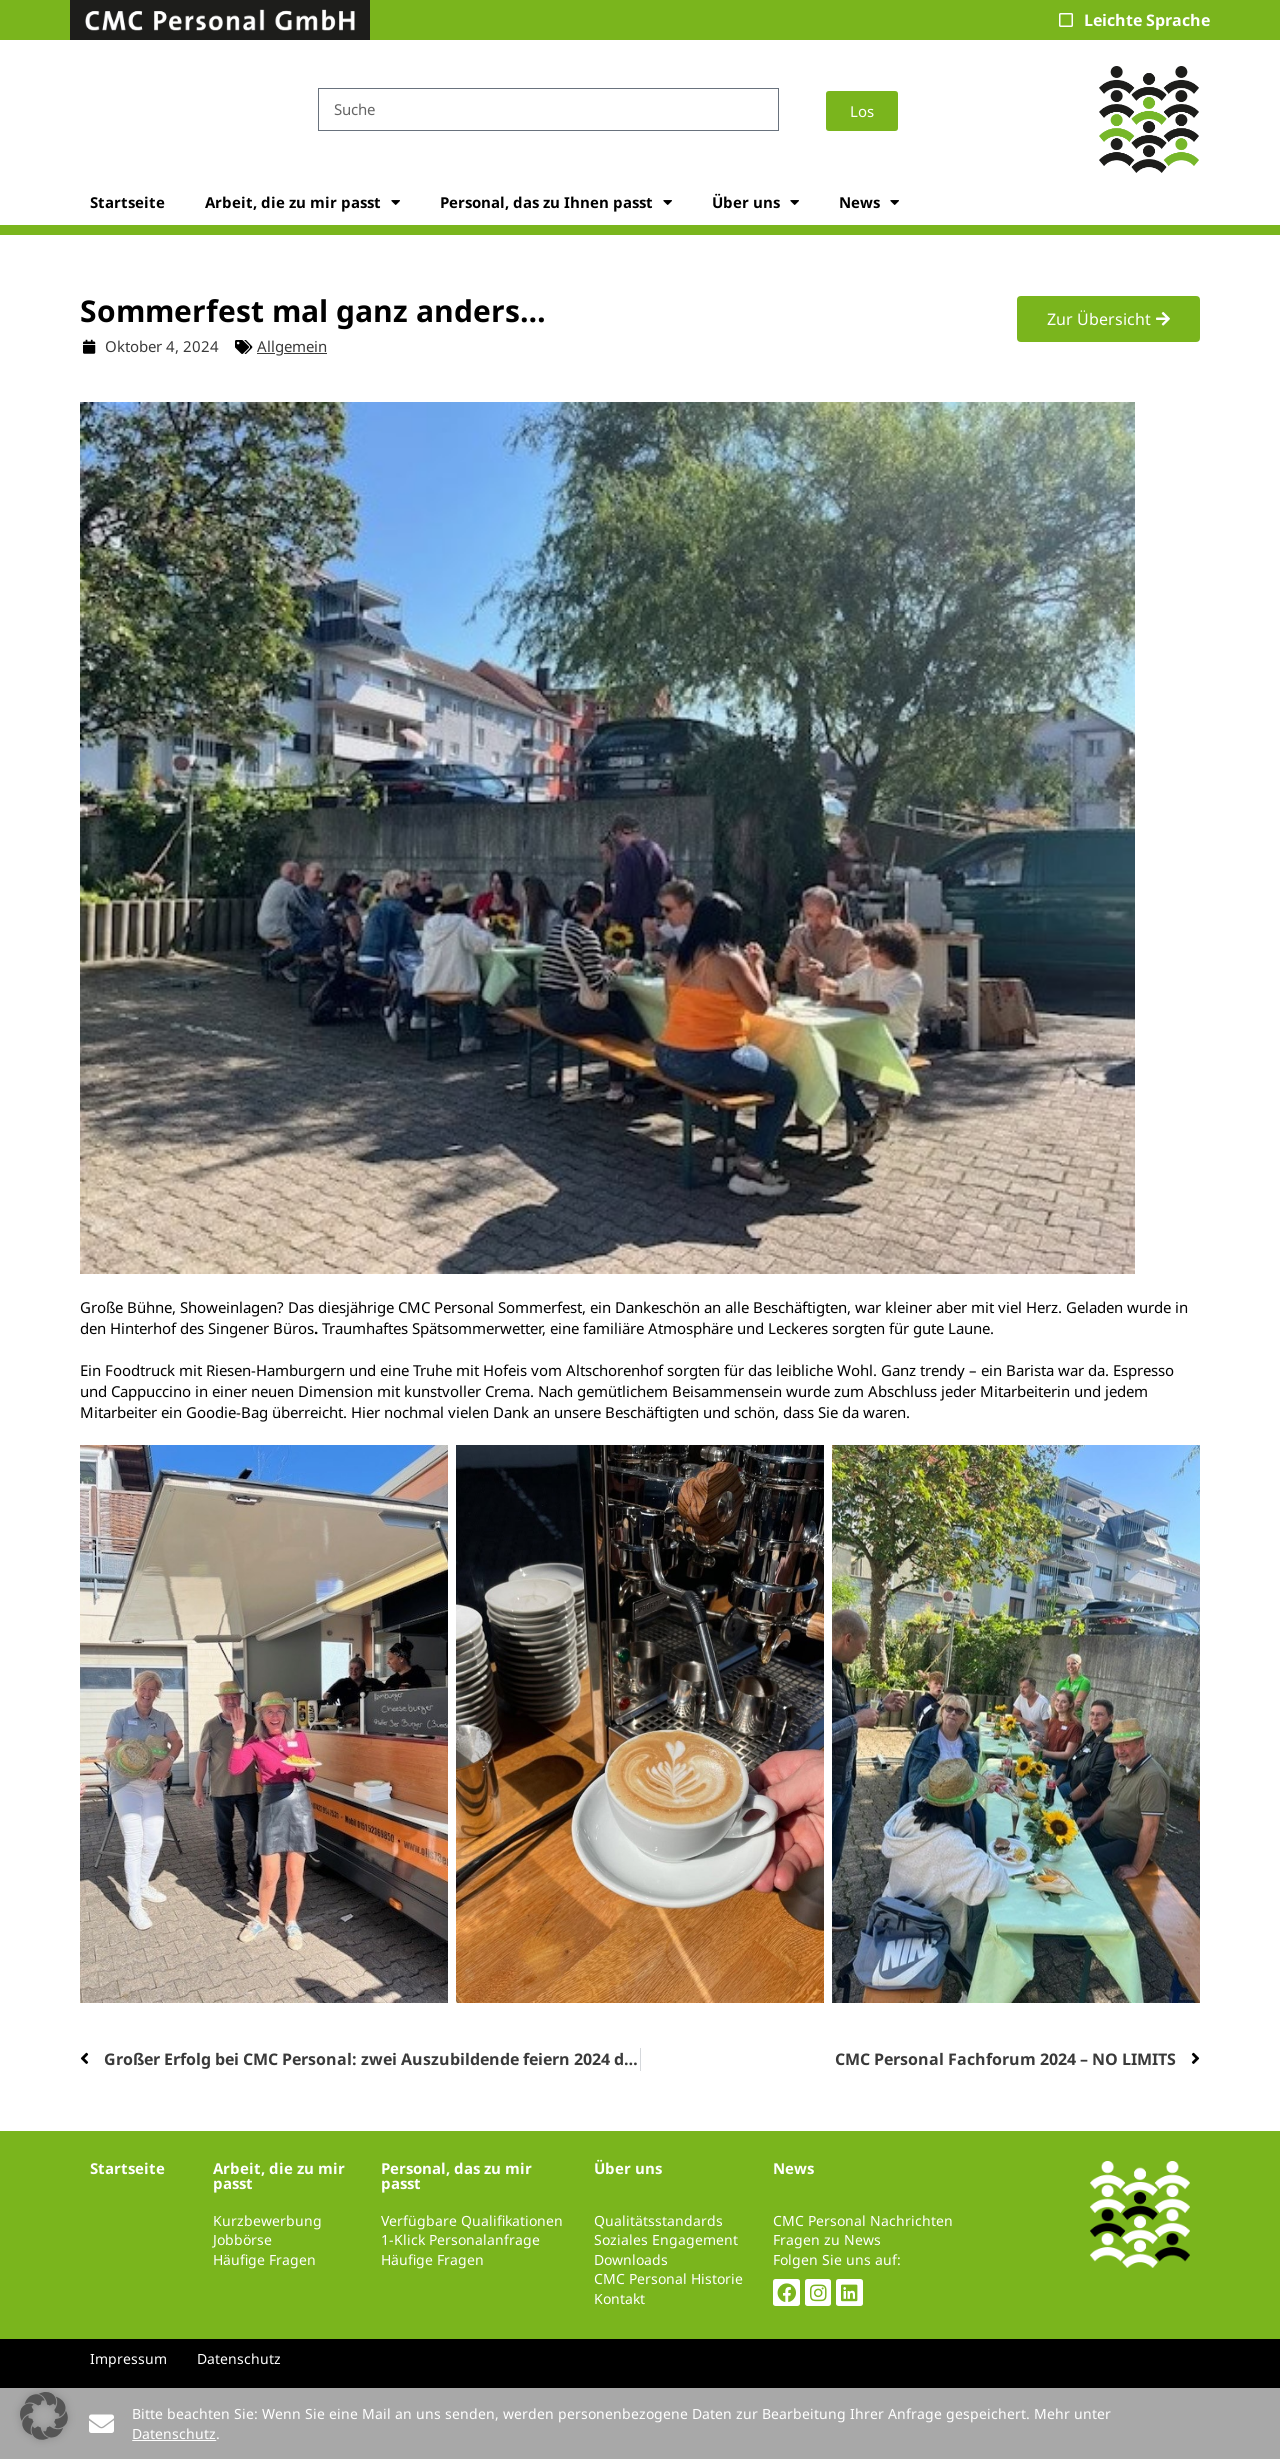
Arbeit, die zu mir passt (302, 202)
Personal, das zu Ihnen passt (556, 202)
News (869, 202)
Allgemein (292, 346)
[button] (44, 2416)
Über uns (755, 202)
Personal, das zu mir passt (456, 2175)
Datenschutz (174, 2433)
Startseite (127, 202)
